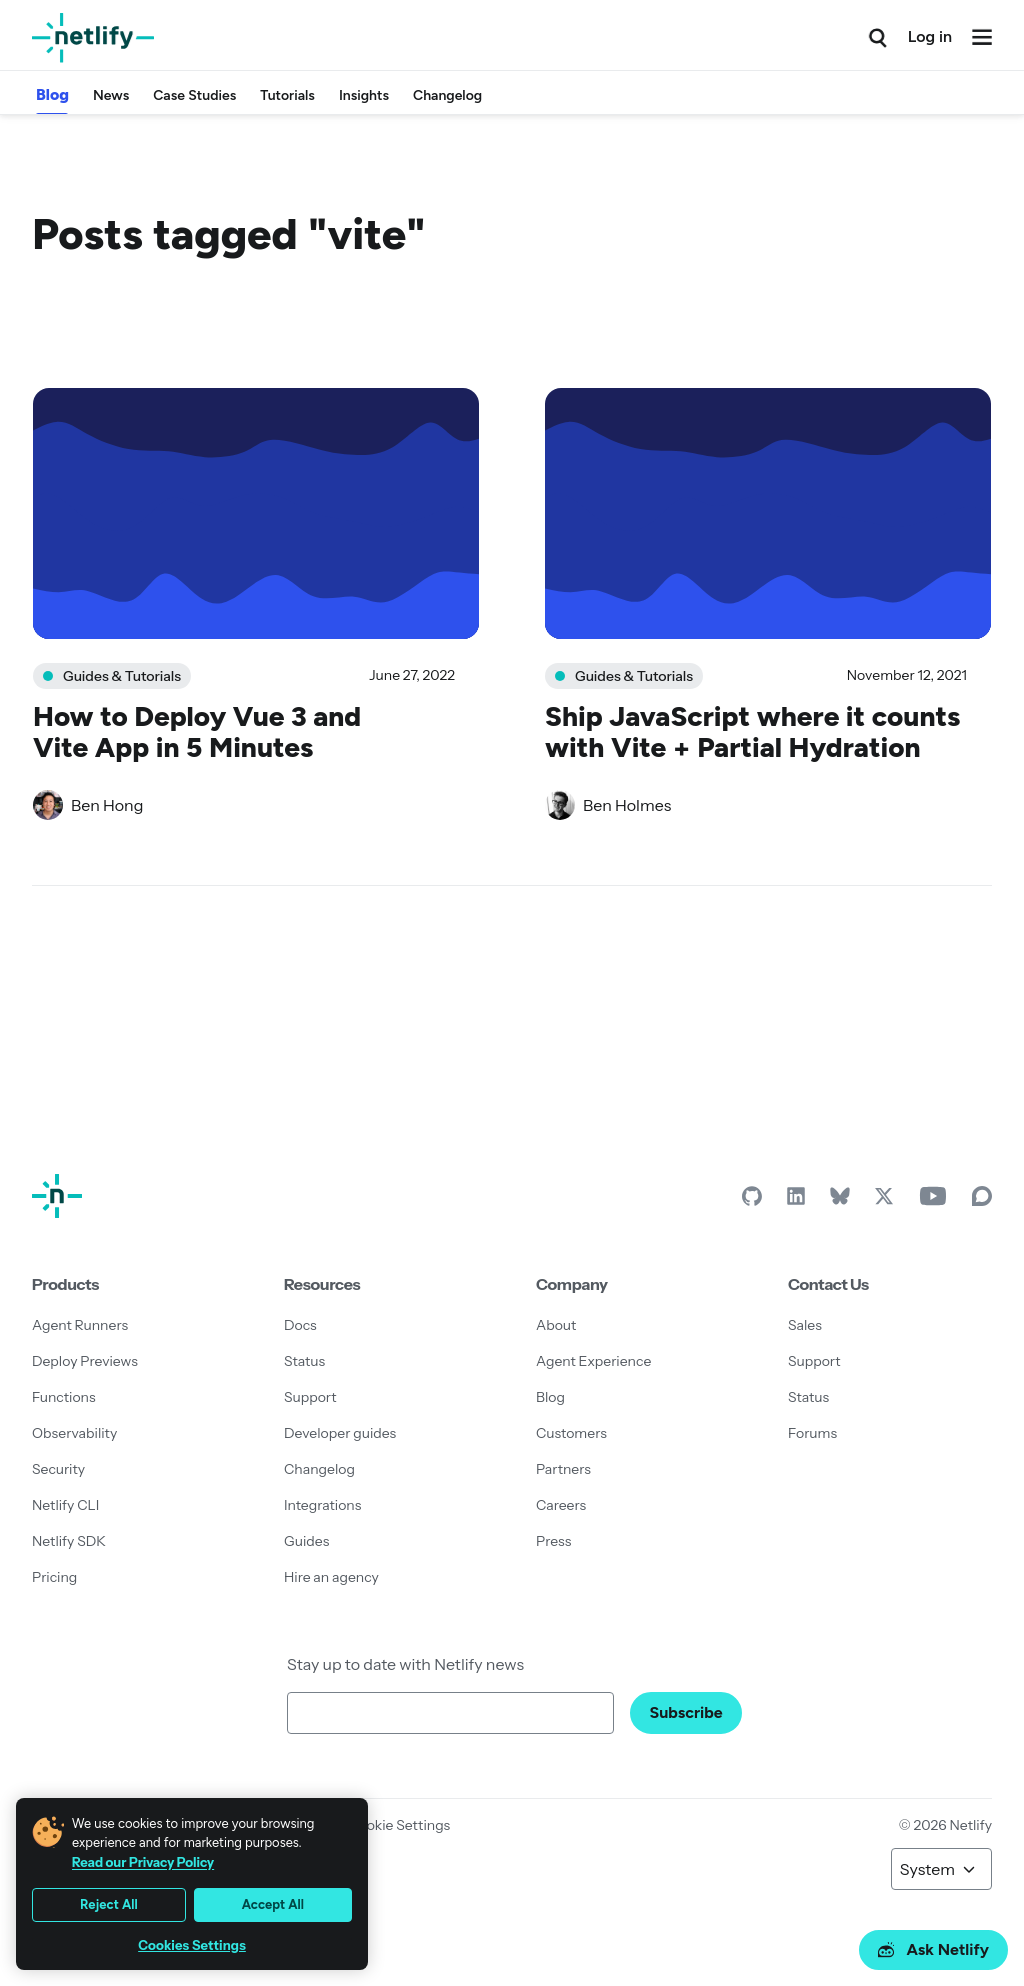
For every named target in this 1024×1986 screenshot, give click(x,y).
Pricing (54, 1577)
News (111, 95)
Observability (74, 1433)
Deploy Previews (85, 1361)
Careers (561, 1505)
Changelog (447, 95)
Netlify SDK (69, 1541)
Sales (805, 1325)
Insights (364, 95)
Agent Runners (80, 1325)
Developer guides (340, 1433)
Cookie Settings (399, 1825)
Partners (563, 1469)
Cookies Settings (192, 1945)
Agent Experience (593, 1361)
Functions (64, 1397)
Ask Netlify (933, 1949)
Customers (571, 1433)
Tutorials (287, 95)
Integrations (322, 1505)
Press (553, 1541)
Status (304, 1361)
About (556, 1325)
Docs (300, 1325)
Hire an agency (331, 1577)
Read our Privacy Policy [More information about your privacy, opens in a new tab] (143, 1862)
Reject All (109, 1904)
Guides (306, 1541)
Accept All (273, 1904)
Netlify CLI (65, 1505)
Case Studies (194, 95)
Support (310, 1397)
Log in (930, 36)
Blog (52, 94)
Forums (812, 1433)
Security (58, 1469)
